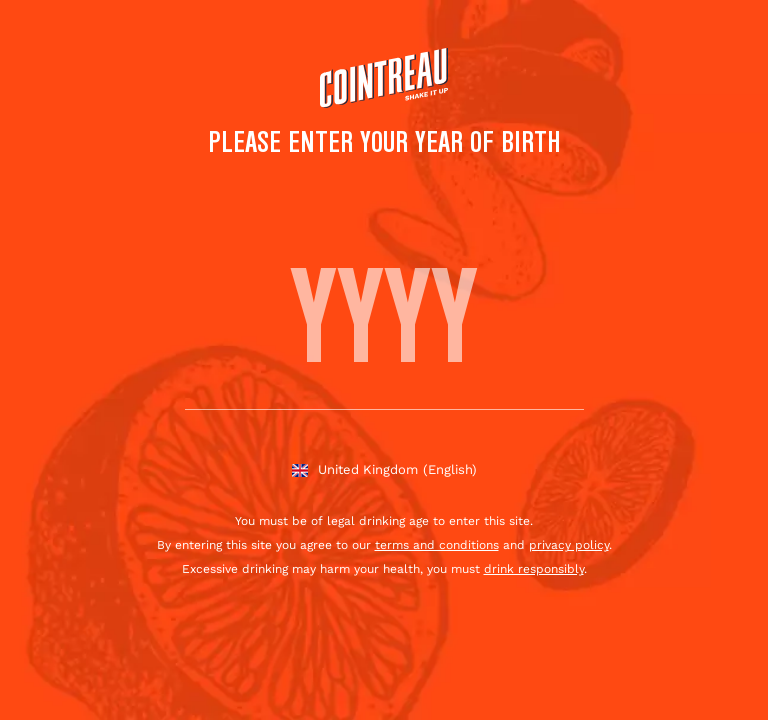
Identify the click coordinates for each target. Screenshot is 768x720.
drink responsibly (534, 569)
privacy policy (569, 545)
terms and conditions (437, 545)
